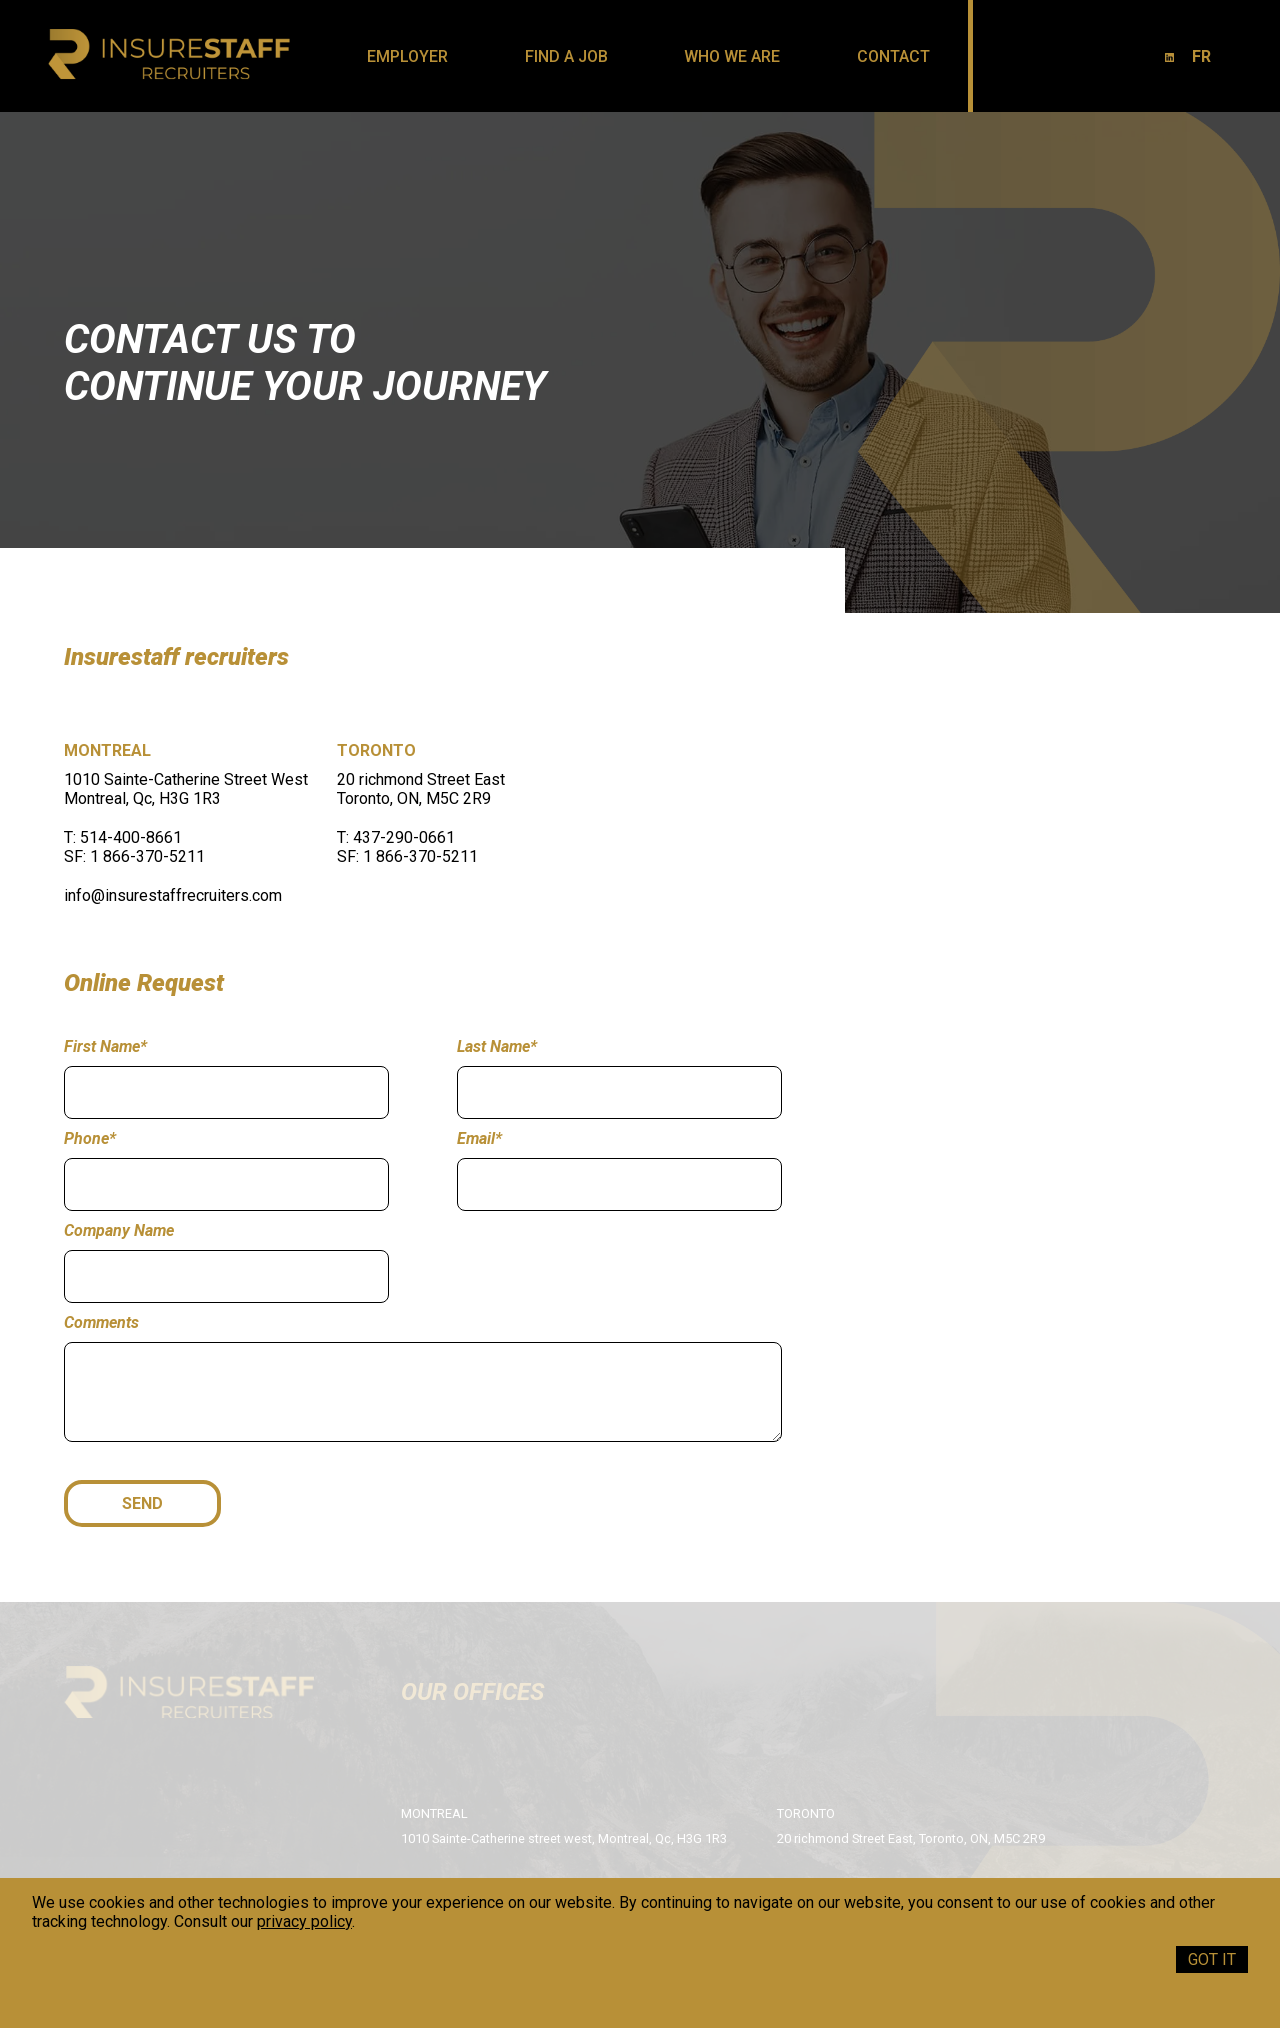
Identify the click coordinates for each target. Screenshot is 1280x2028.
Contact (893, 56)
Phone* (90, 1138)
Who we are (732, 56)
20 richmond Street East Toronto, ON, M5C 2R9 (421, 789)
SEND (142, 1503)
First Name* (105, 1046)
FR (1201, 56)
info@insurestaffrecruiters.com (173, 895)
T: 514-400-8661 (123, 837)
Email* (479, 1138)
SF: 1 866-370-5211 (134, 856)
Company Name (119, 1230)
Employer (407, 56)
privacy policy (304, 1921)
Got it (1212, 1959)
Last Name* (497, 1046)
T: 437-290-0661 (396, 837)
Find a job (566, 56)
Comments (101, 1322)
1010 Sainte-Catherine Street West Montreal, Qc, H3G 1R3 (186, 789)
